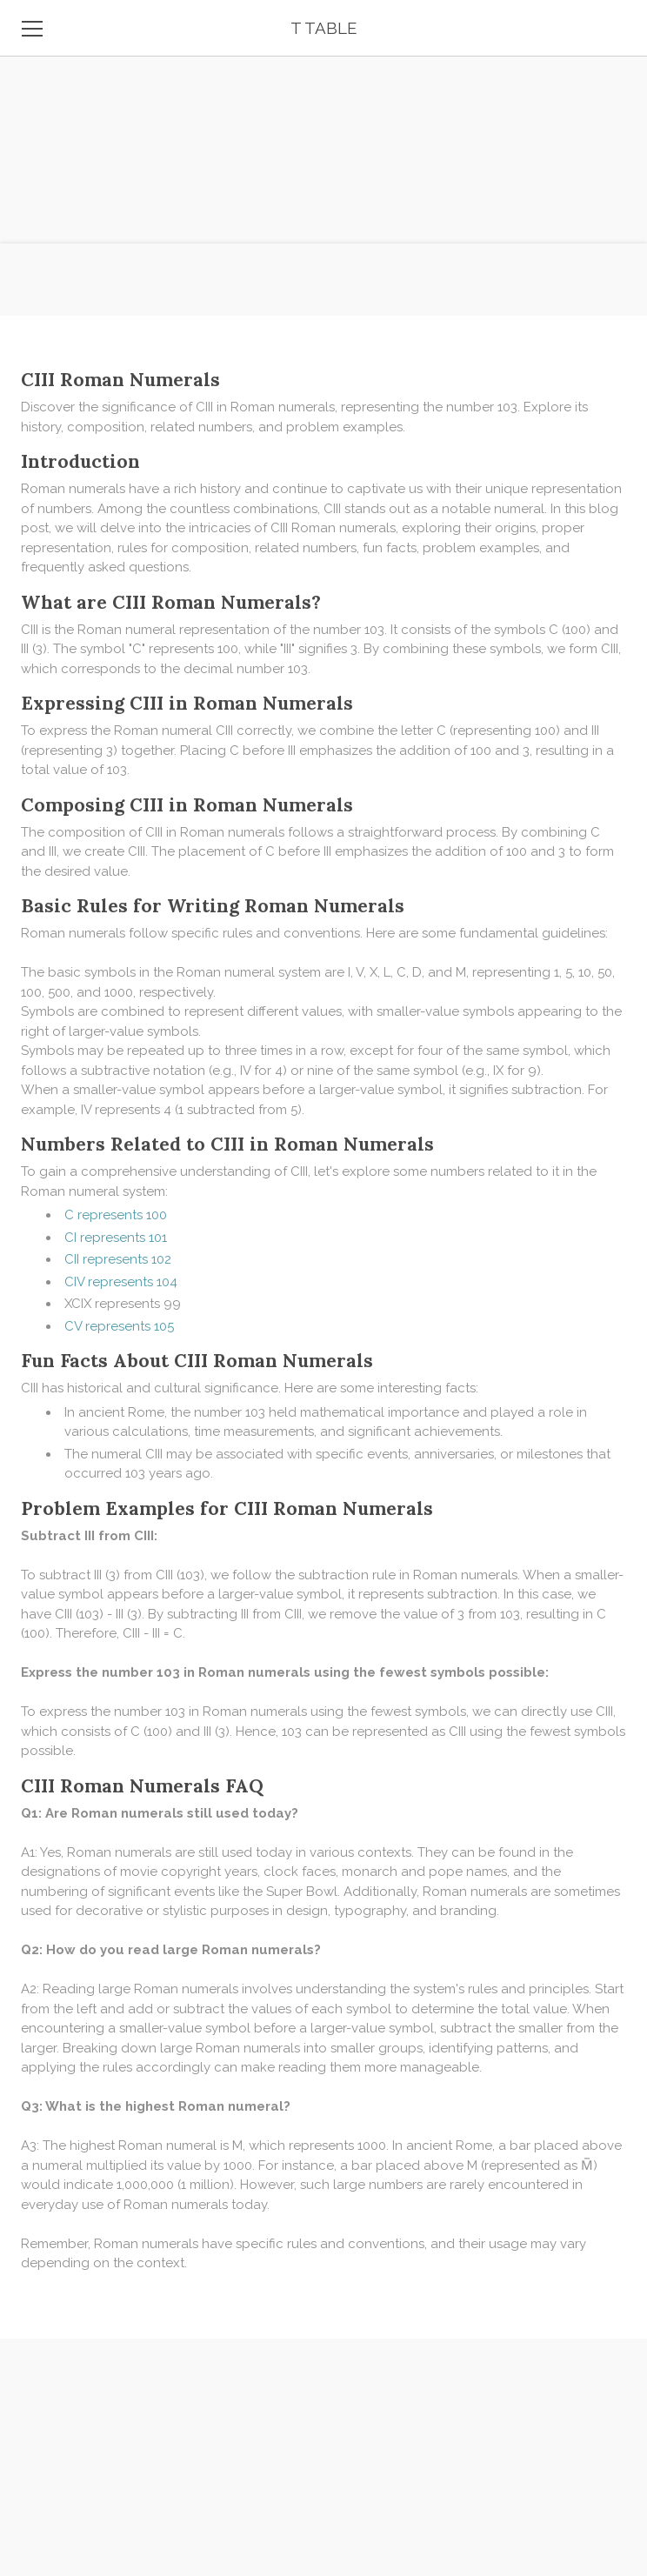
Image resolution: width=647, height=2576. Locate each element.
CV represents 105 (119, 1326)
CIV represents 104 (120, 1282)
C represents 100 (115, 1215)
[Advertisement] (323, 122)
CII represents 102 (117, 1259)
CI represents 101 (115, 1237)
